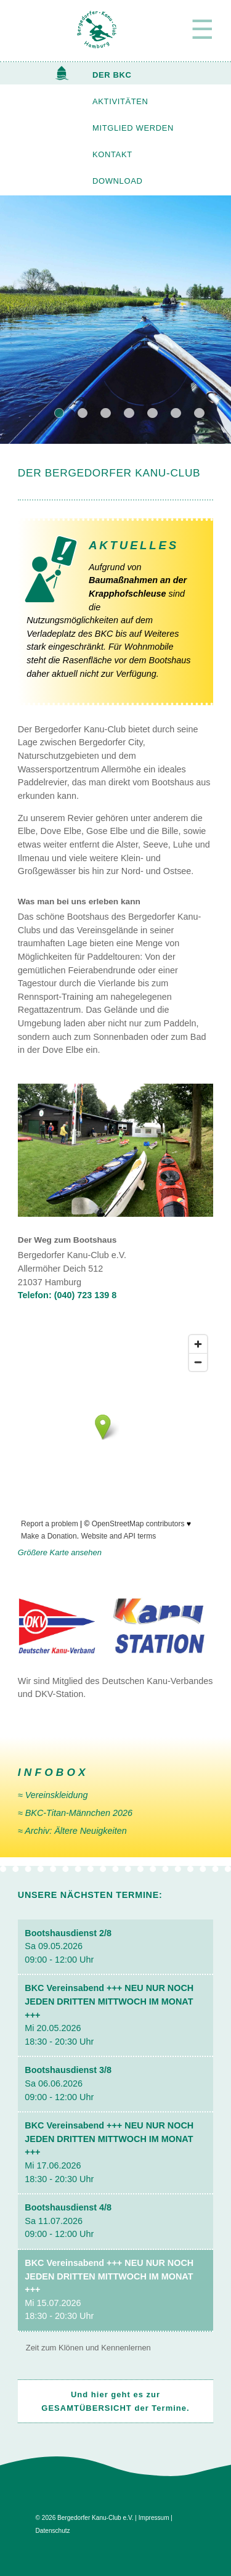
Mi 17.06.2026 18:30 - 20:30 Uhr (109, 2151)
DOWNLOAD (117, 181)
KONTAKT (112, 154)
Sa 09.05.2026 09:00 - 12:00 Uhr (68, 1946)
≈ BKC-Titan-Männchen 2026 (75, 1813)
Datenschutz (53, 2530)
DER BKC (112, 75)
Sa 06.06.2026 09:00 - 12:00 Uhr (68, 2083)
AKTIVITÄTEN (120, 101)
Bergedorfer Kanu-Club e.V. (95, 2517)
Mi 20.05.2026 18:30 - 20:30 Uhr (109, 2014)
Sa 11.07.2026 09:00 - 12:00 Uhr (68, 2220)
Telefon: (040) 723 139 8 (67, 1295)
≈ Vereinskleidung (53, 1795)
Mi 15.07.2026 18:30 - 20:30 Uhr (109, 2289)
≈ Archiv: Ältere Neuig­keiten (72, 1831)
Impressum (154, 2517)
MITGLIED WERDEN (133, 128)
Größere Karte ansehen (60, 1552)
